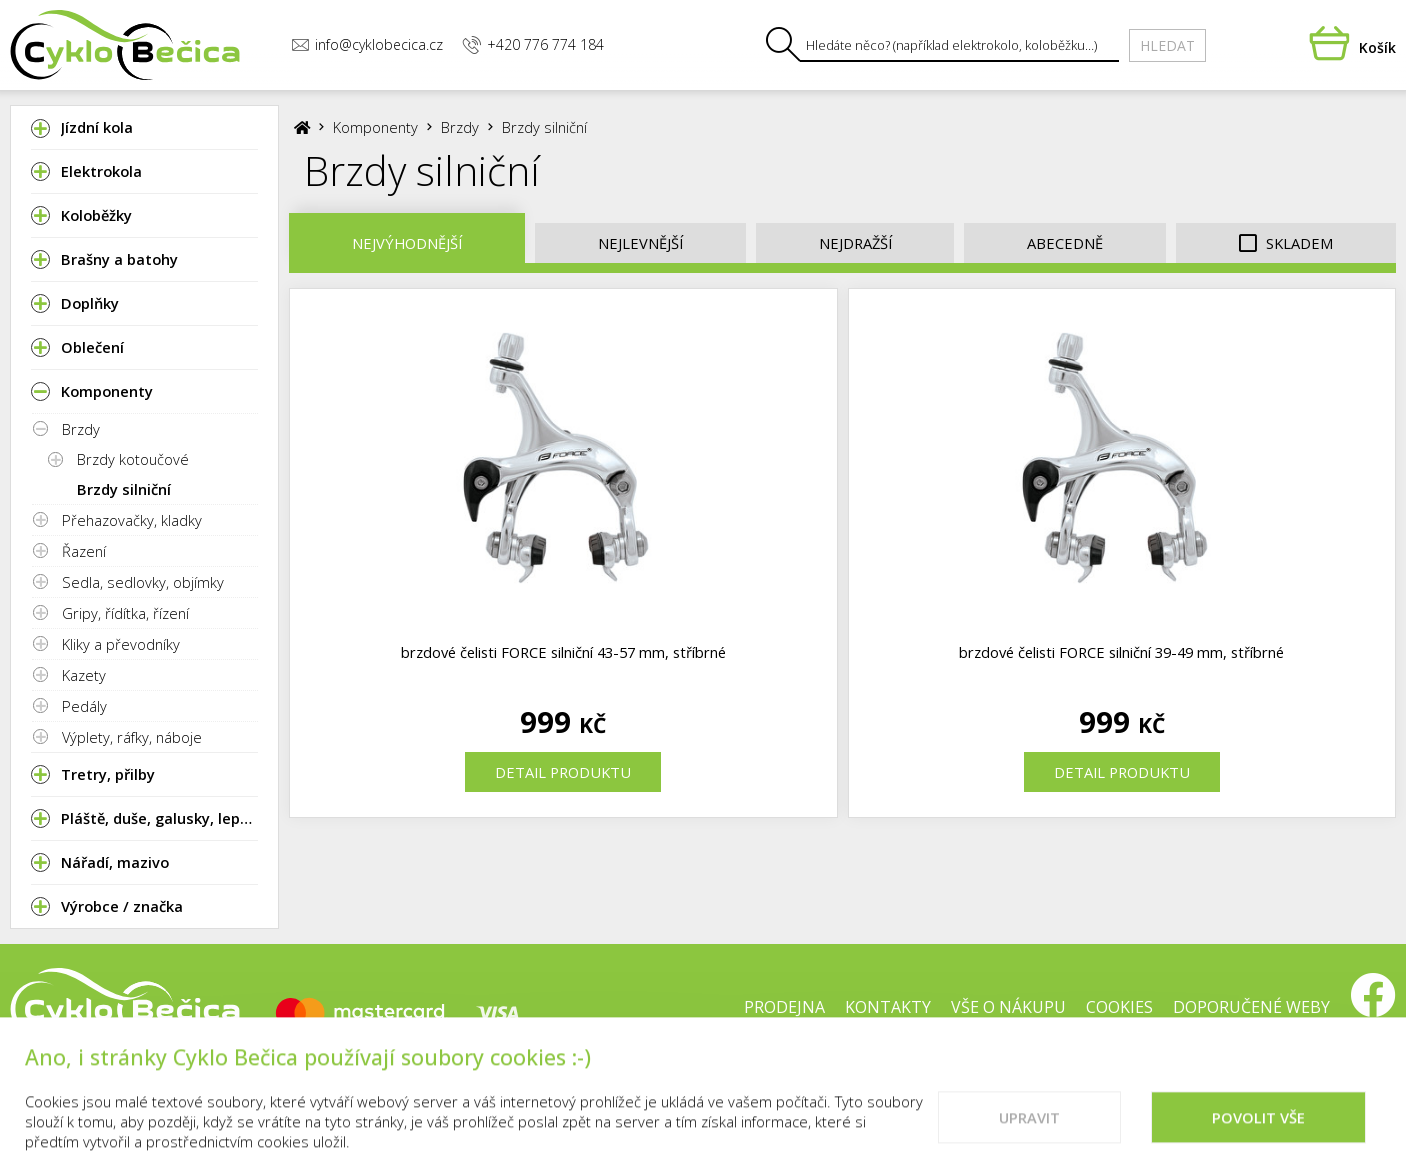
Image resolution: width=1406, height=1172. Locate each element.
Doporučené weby (1251, 1007)
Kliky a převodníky (121, 644)
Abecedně (1065, 243)
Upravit (1029, 1133)
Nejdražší (855, 243)
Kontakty (888, 1007)
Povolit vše (1258, 1133)
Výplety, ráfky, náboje (132, 737)
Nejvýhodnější (407, 243)
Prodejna (784, 1007)
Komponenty (375, 127)
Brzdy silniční (124, 489)
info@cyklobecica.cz (367, 44)
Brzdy (81, 429)
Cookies (1119, 1007)
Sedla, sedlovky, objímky (143, 582)
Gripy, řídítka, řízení (125, 613)
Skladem (1286, 243)
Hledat (1167, 45)
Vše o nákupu (1008, 1007)
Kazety (84, 675)
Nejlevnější (640, 243)
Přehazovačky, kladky (132, 520)
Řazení (84, 551)
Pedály (84, 706)
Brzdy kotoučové (133, 459)
